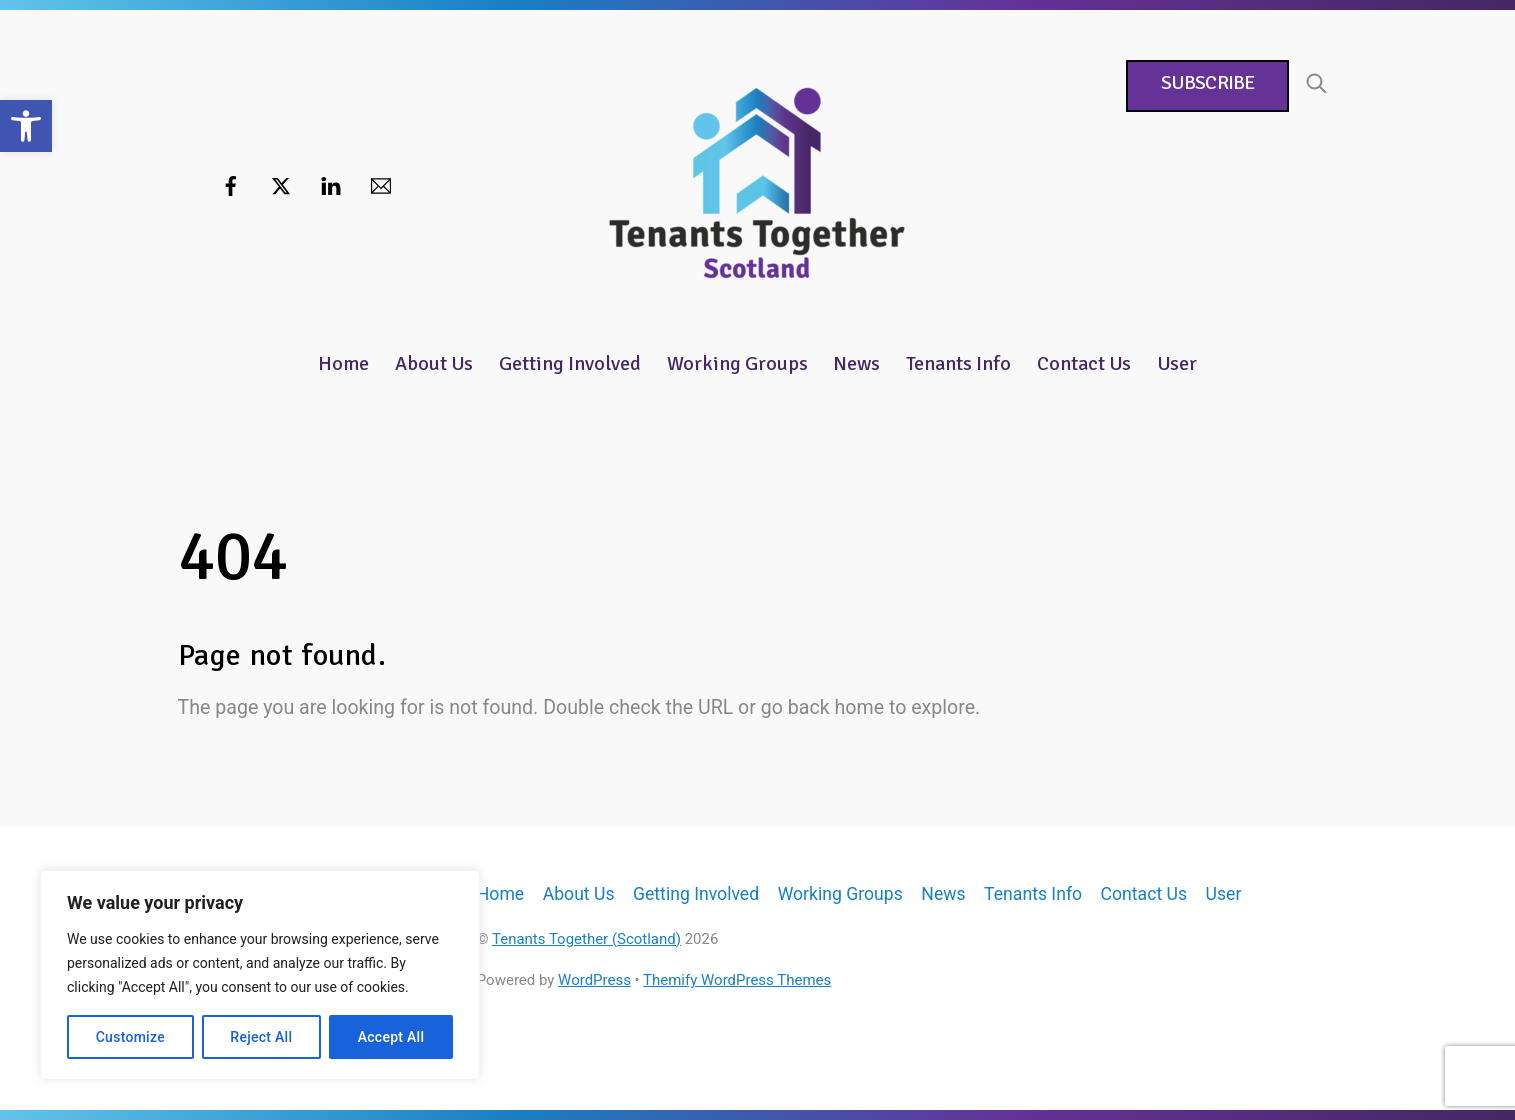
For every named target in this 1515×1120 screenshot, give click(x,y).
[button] (26, 126)
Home (343, 363)
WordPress (594, 980)
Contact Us (1084, 363)
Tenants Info (958, 363)
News (856, 363)
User (1177, 363)
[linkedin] (331, 184)
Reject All (261, 1037)
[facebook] (231, 184)
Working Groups (737, 363)
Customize (130, 1037)
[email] (381, 184)
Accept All (391, 1037)
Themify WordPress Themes (737, 980)
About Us (434, 363)
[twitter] (281, 184)
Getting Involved (570, 363)
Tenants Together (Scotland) (586, 939)
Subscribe (1207, 83)
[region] (260, 975)
